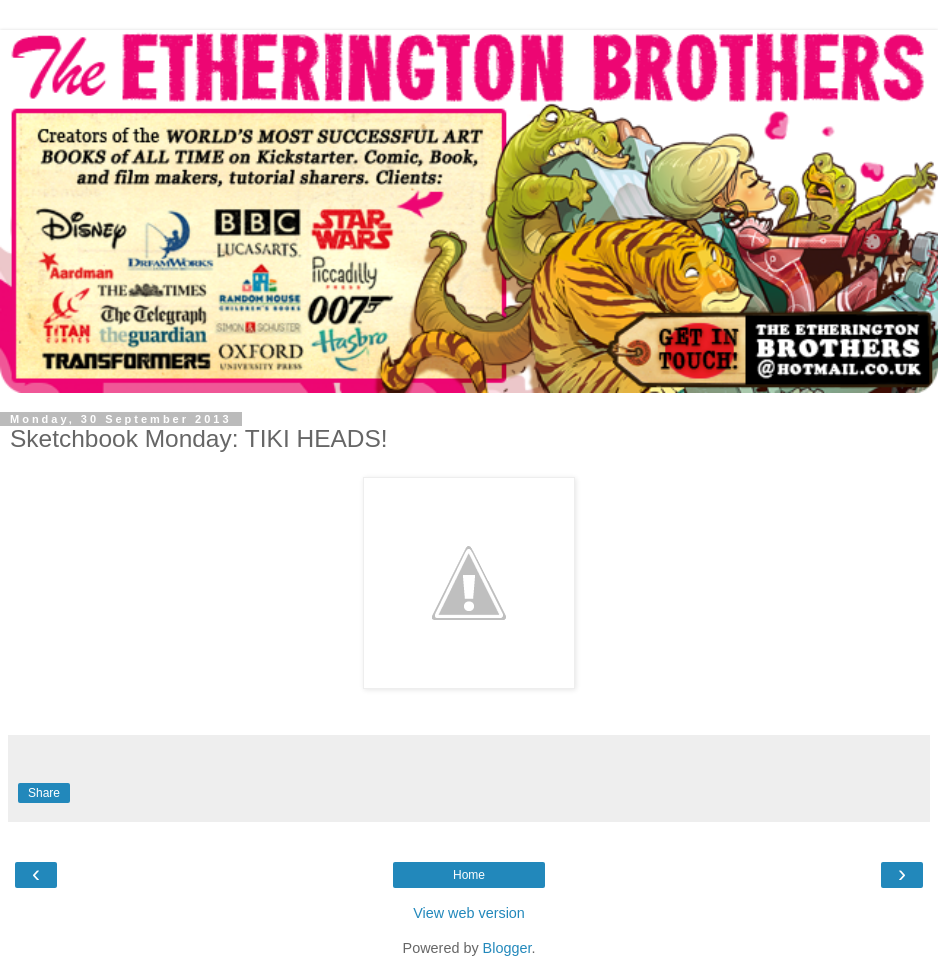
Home (469, 875)
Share (44, 793)
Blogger (507, 948)
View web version (469, 913)
